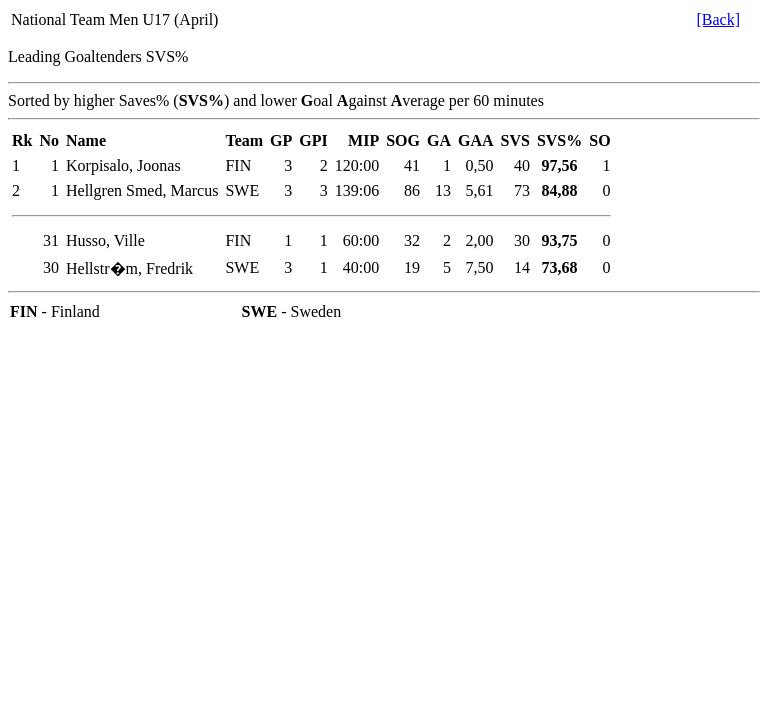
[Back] (718, 19)
